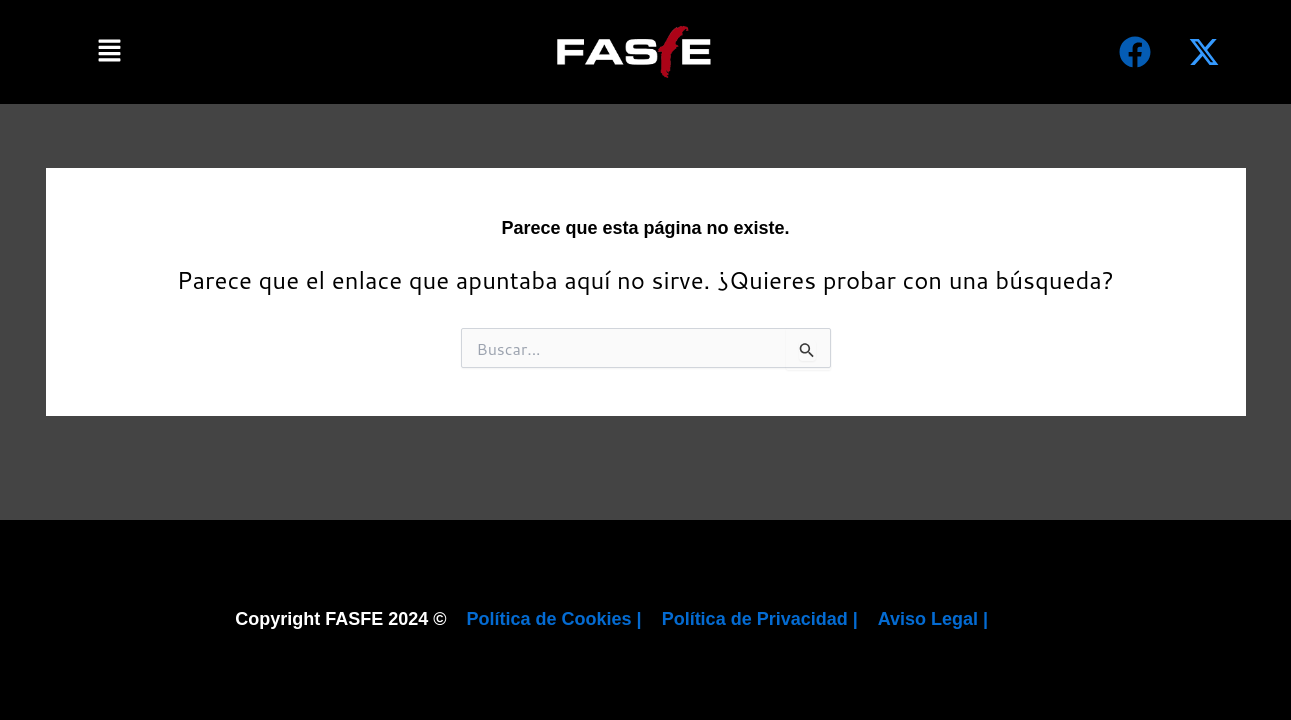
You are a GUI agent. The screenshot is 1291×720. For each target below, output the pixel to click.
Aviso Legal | (933, 619)
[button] (109, 51)
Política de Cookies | (554, 619)
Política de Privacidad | (760, 619)
